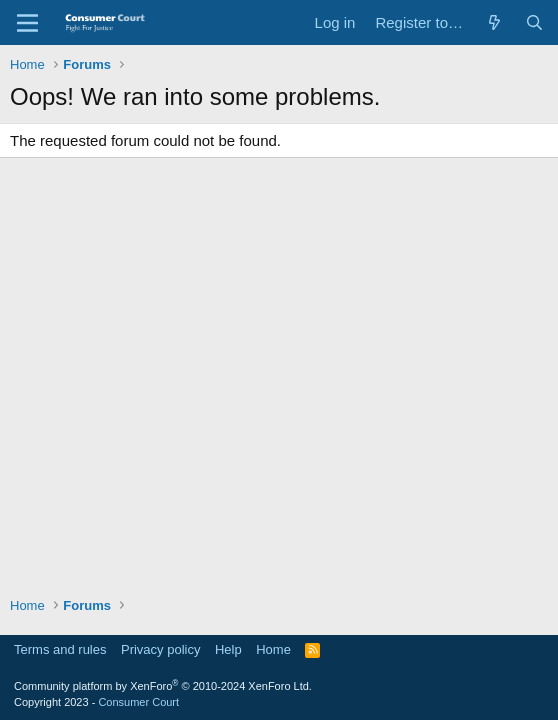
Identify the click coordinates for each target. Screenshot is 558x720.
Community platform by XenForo (163, 686)
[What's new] (494, 22)
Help (228, 649)
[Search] (534, 22)
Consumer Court (138, 702)
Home (273, 649)
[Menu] (27, 23)
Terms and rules (60, 649)
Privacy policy (160, 649)
